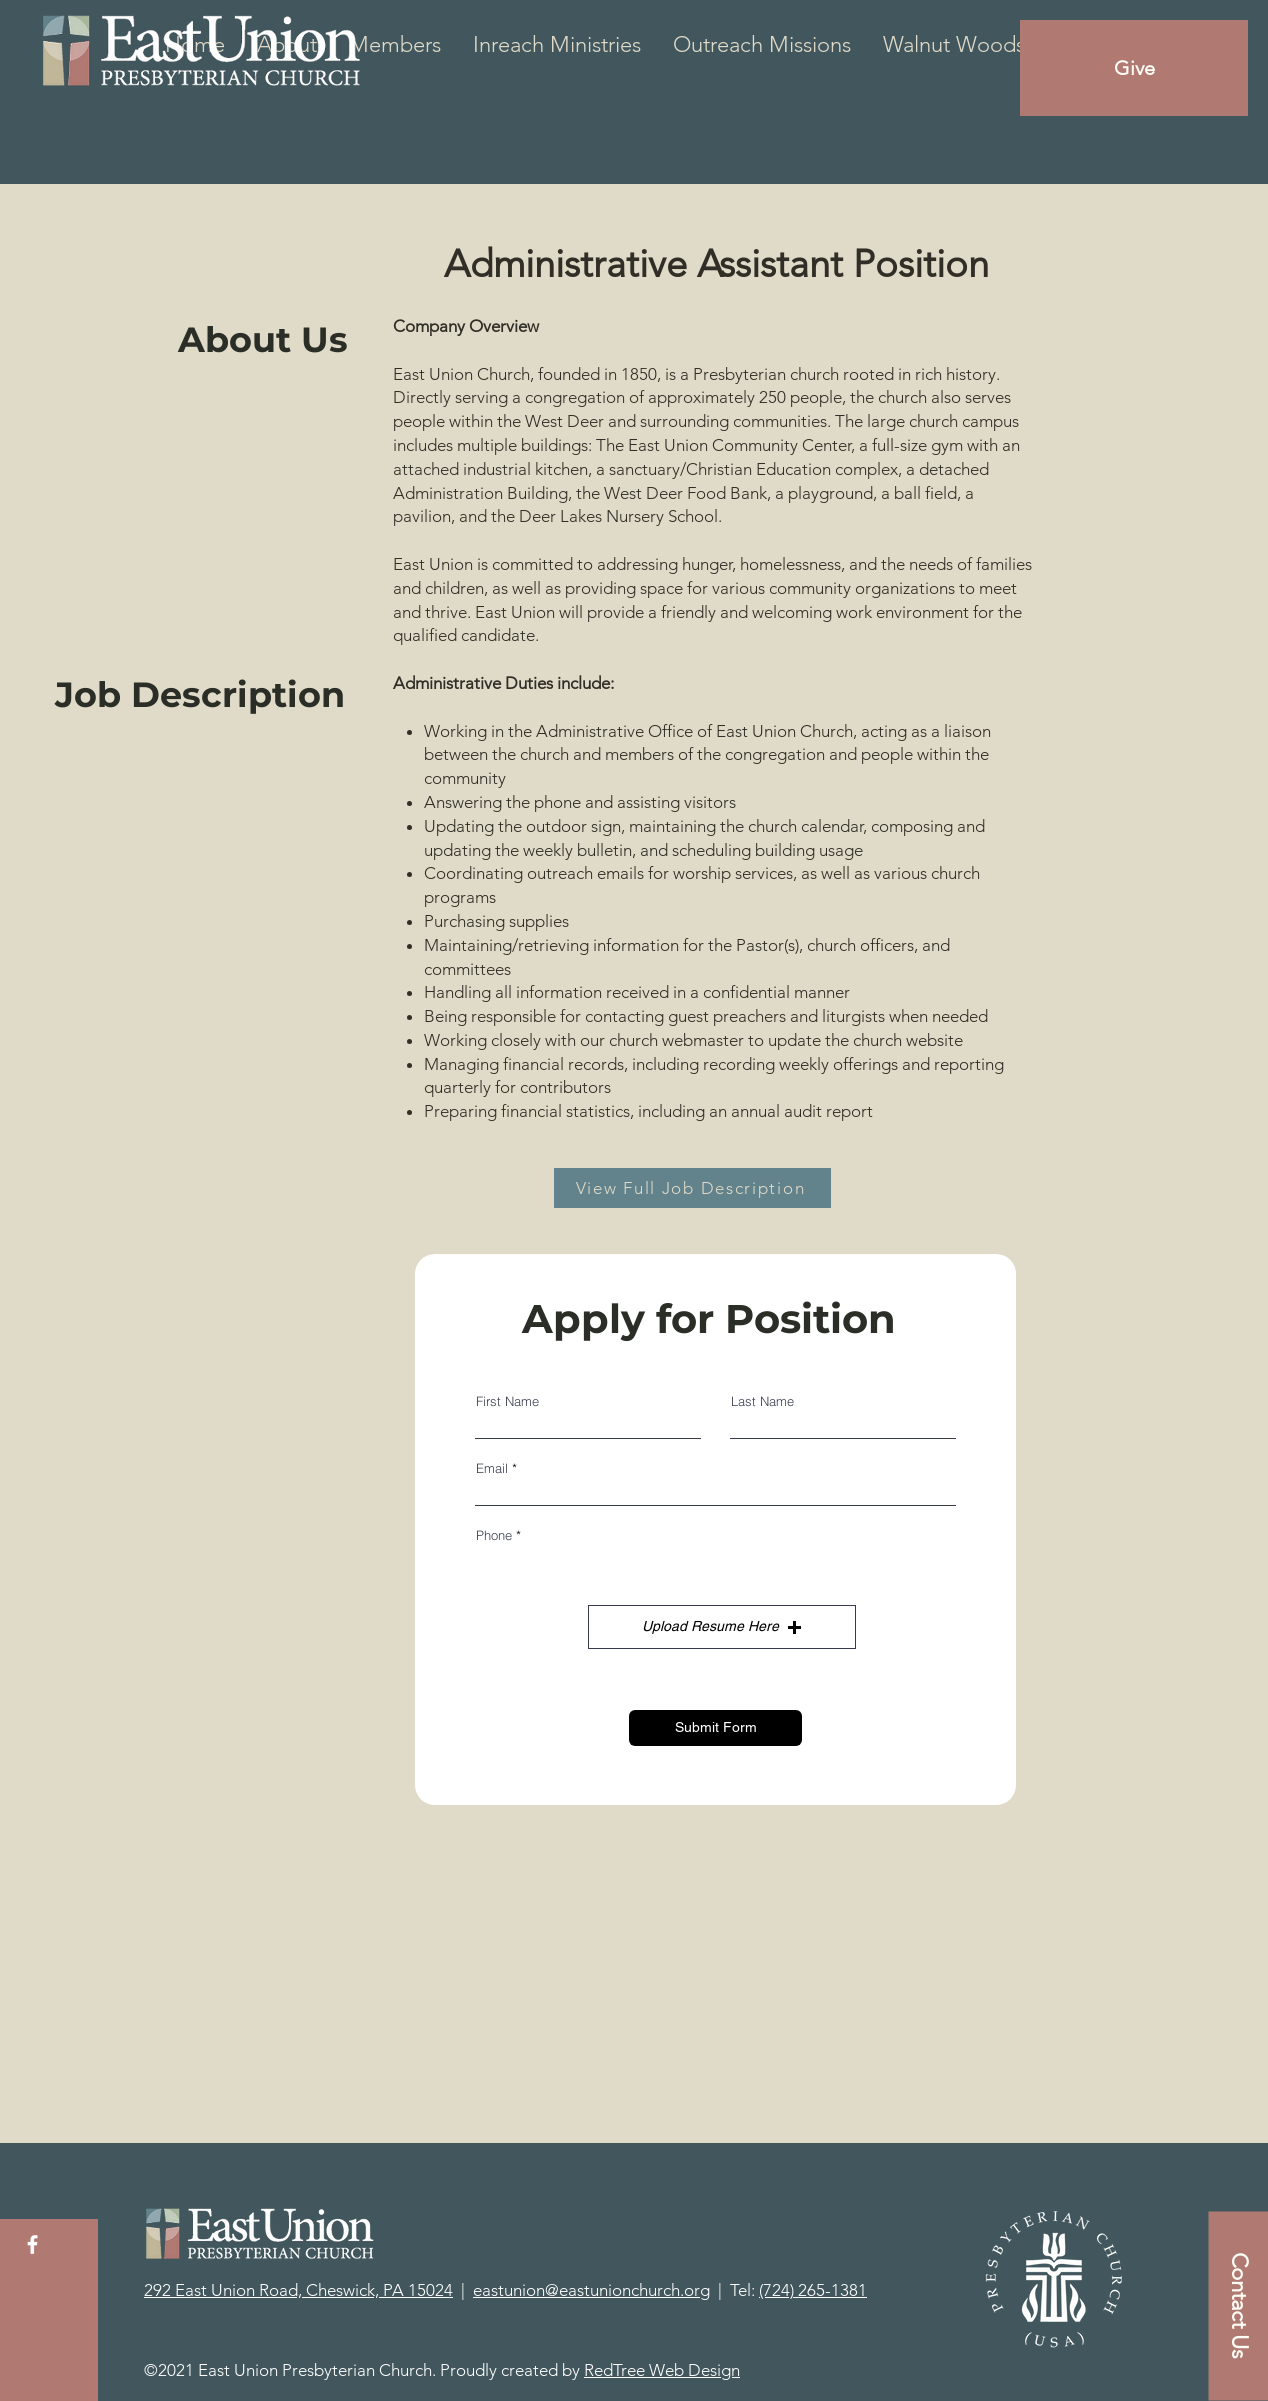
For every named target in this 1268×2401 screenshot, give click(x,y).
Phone (494, 1535)
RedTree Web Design (662, 2370)
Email (492, 1468)
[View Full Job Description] (692, 1188)
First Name (507, 1401)
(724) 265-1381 (813, 2290)
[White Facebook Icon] (32, 2244)
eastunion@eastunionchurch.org (591, 2290)
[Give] (1134, 68)
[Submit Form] (715, 1728)
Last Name (762, 1401)
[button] (722, 1627)
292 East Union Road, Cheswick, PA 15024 (298, 2290)
